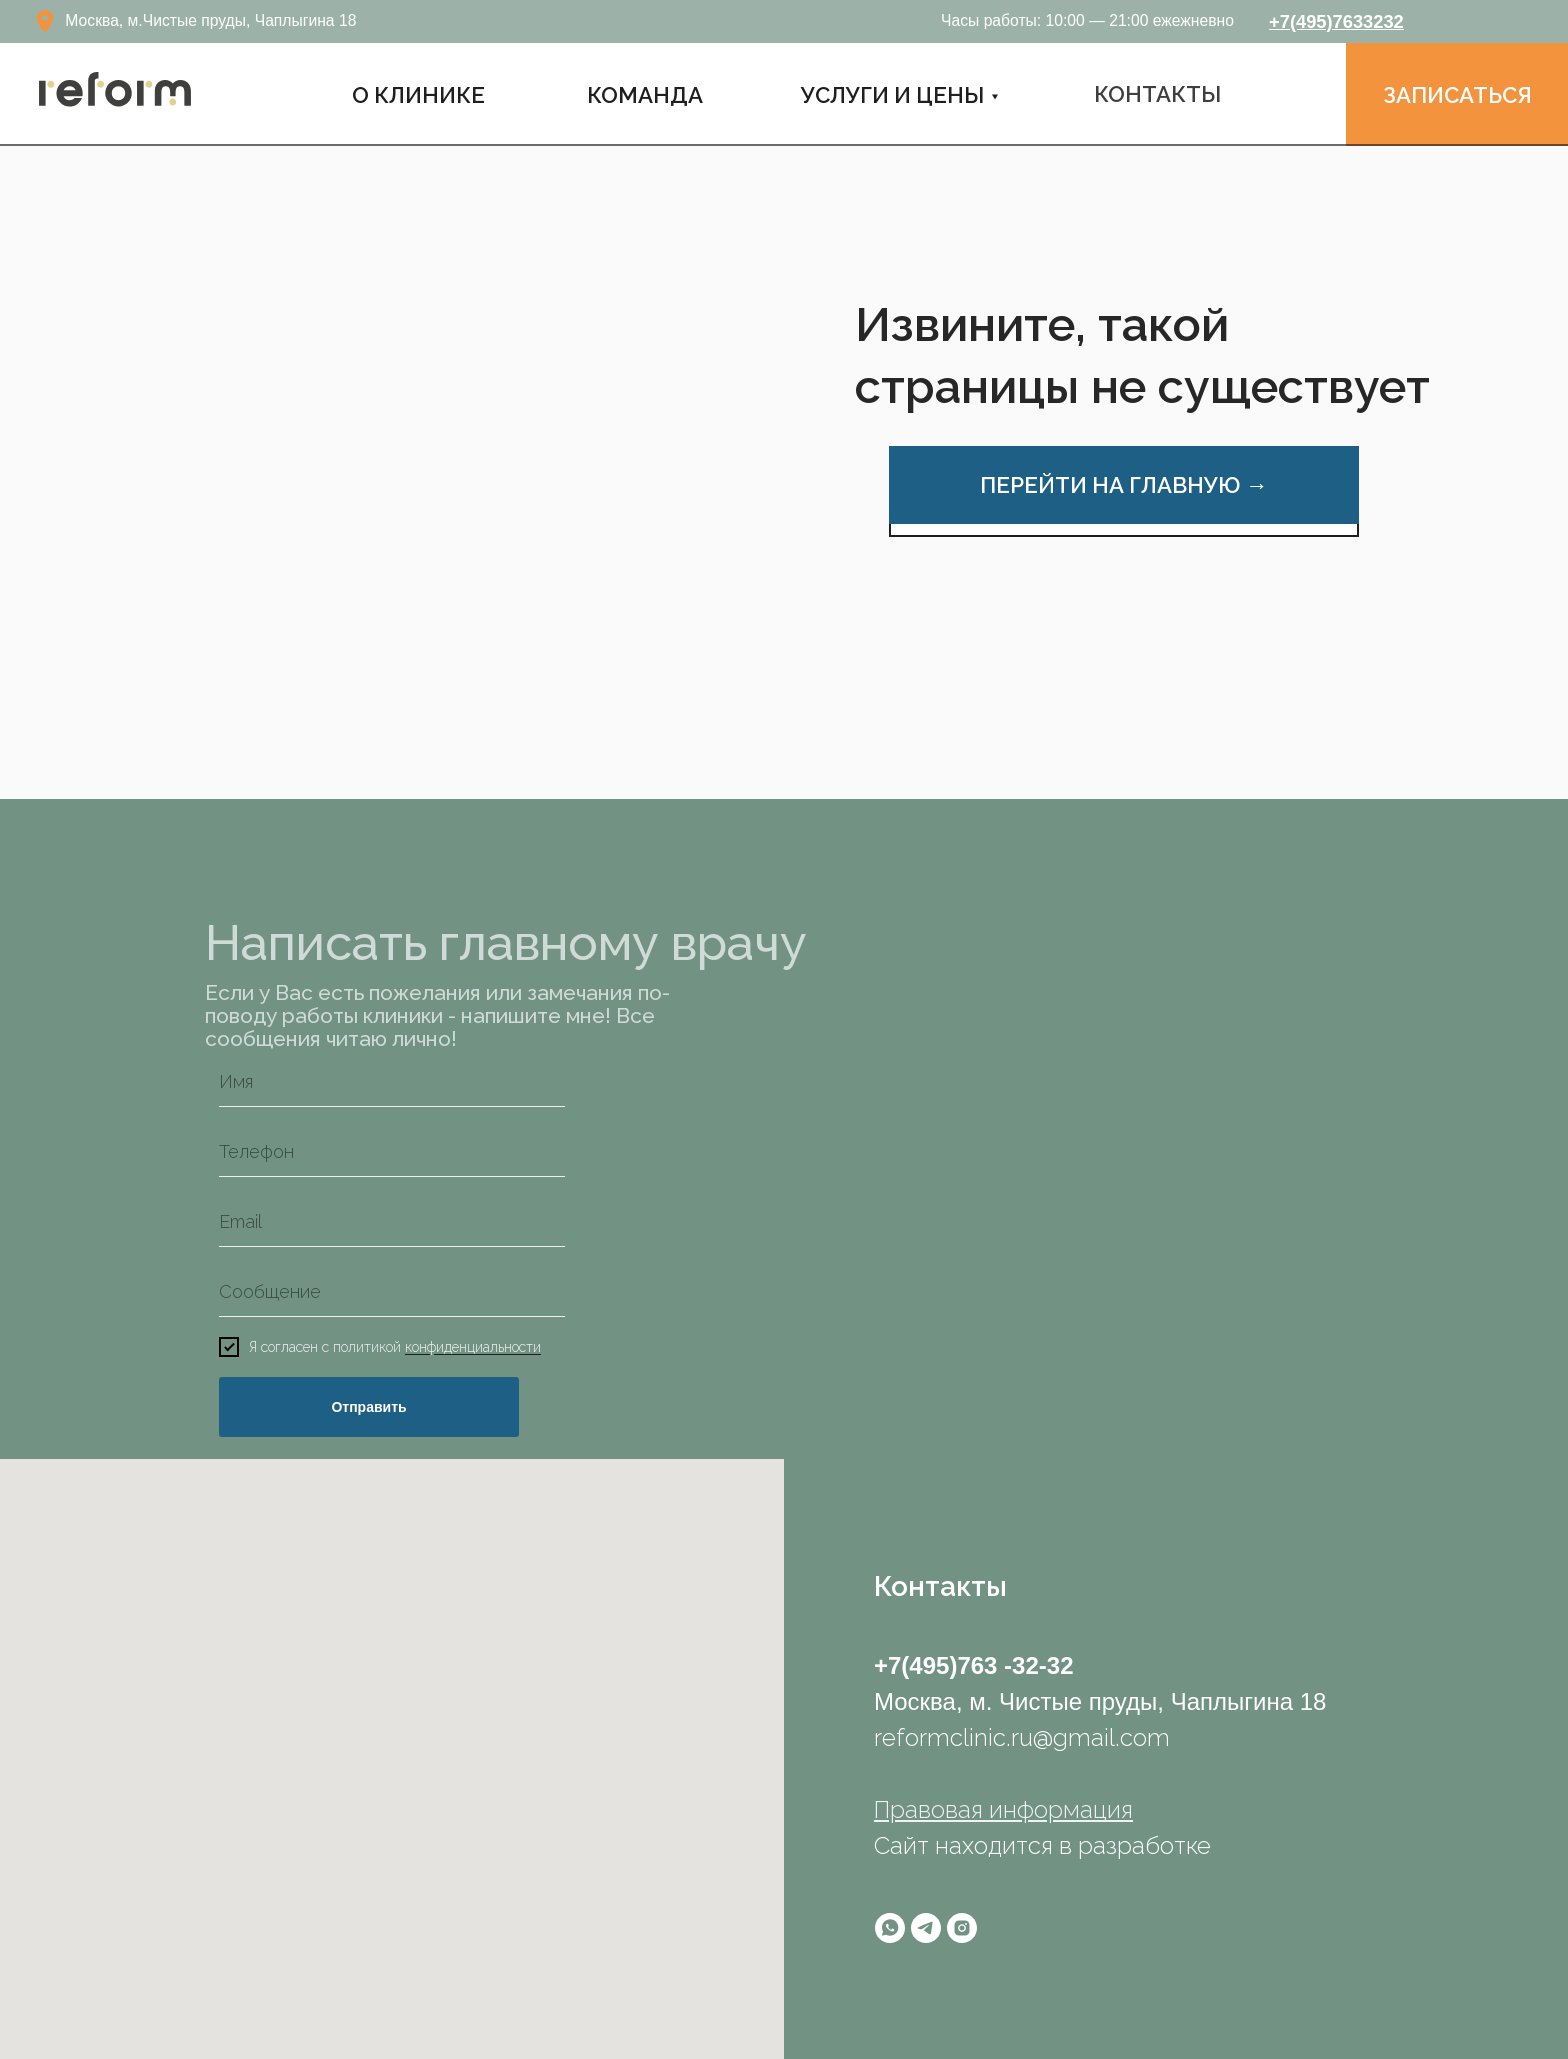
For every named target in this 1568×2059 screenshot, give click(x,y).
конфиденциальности (473, 1348)
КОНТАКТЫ (1157, 94)
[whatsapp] (890, 1928)
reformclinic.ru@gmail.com (1022, 1737)
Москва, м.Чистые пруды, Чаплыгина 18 (210, 20)
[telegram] (926, 1928)
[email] (392, 1222)
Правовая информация (1003, 1809)
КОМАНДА (645, 95)
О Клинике (418, 95)
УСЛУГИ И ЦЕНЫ (892, 95)
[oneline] (392, 1292)
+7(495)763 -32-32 (973, 1665)
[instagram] (962, 1928)
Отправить (368, 1407)
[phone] (392, 1152)
